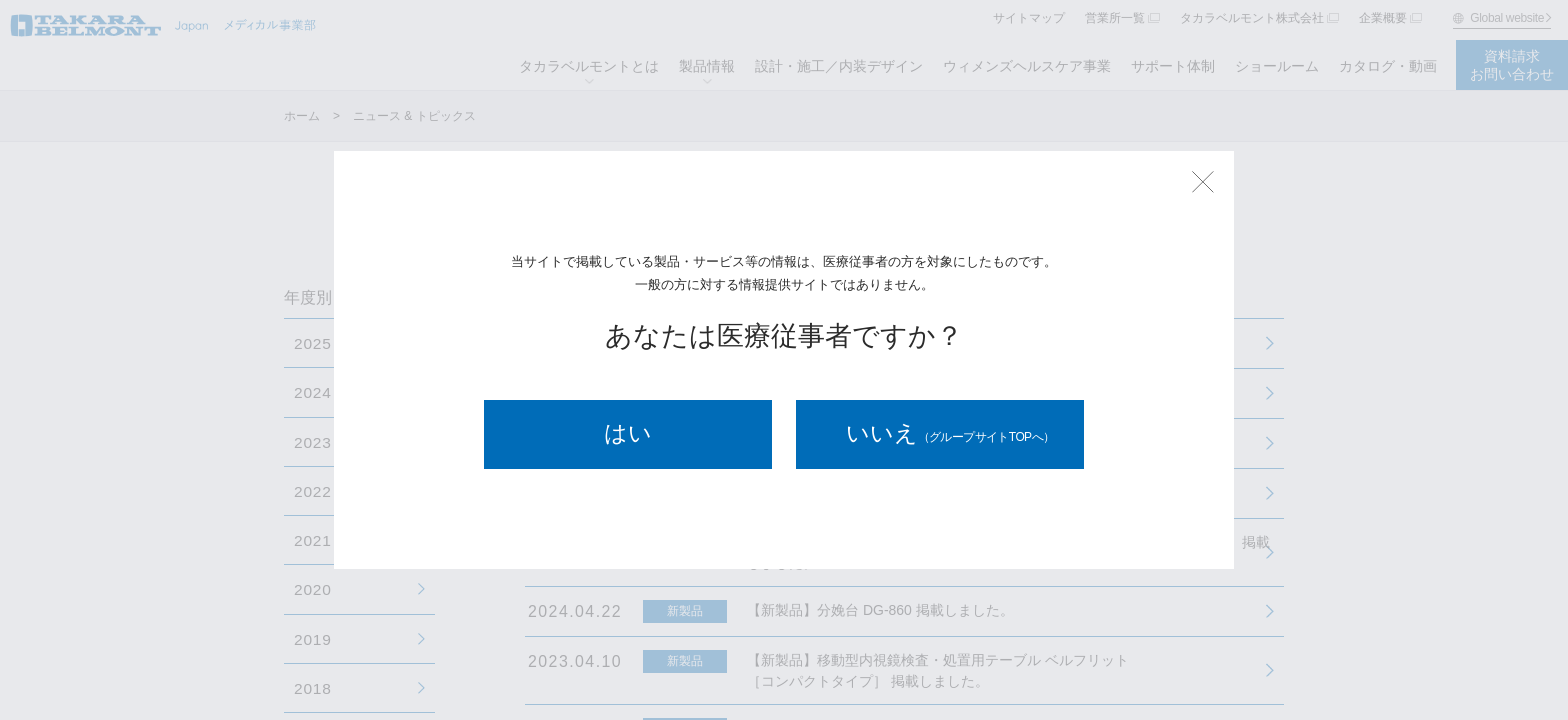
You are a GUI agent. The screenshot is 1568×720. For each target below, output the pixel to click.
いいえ (950, 434)
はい (628, 434)
